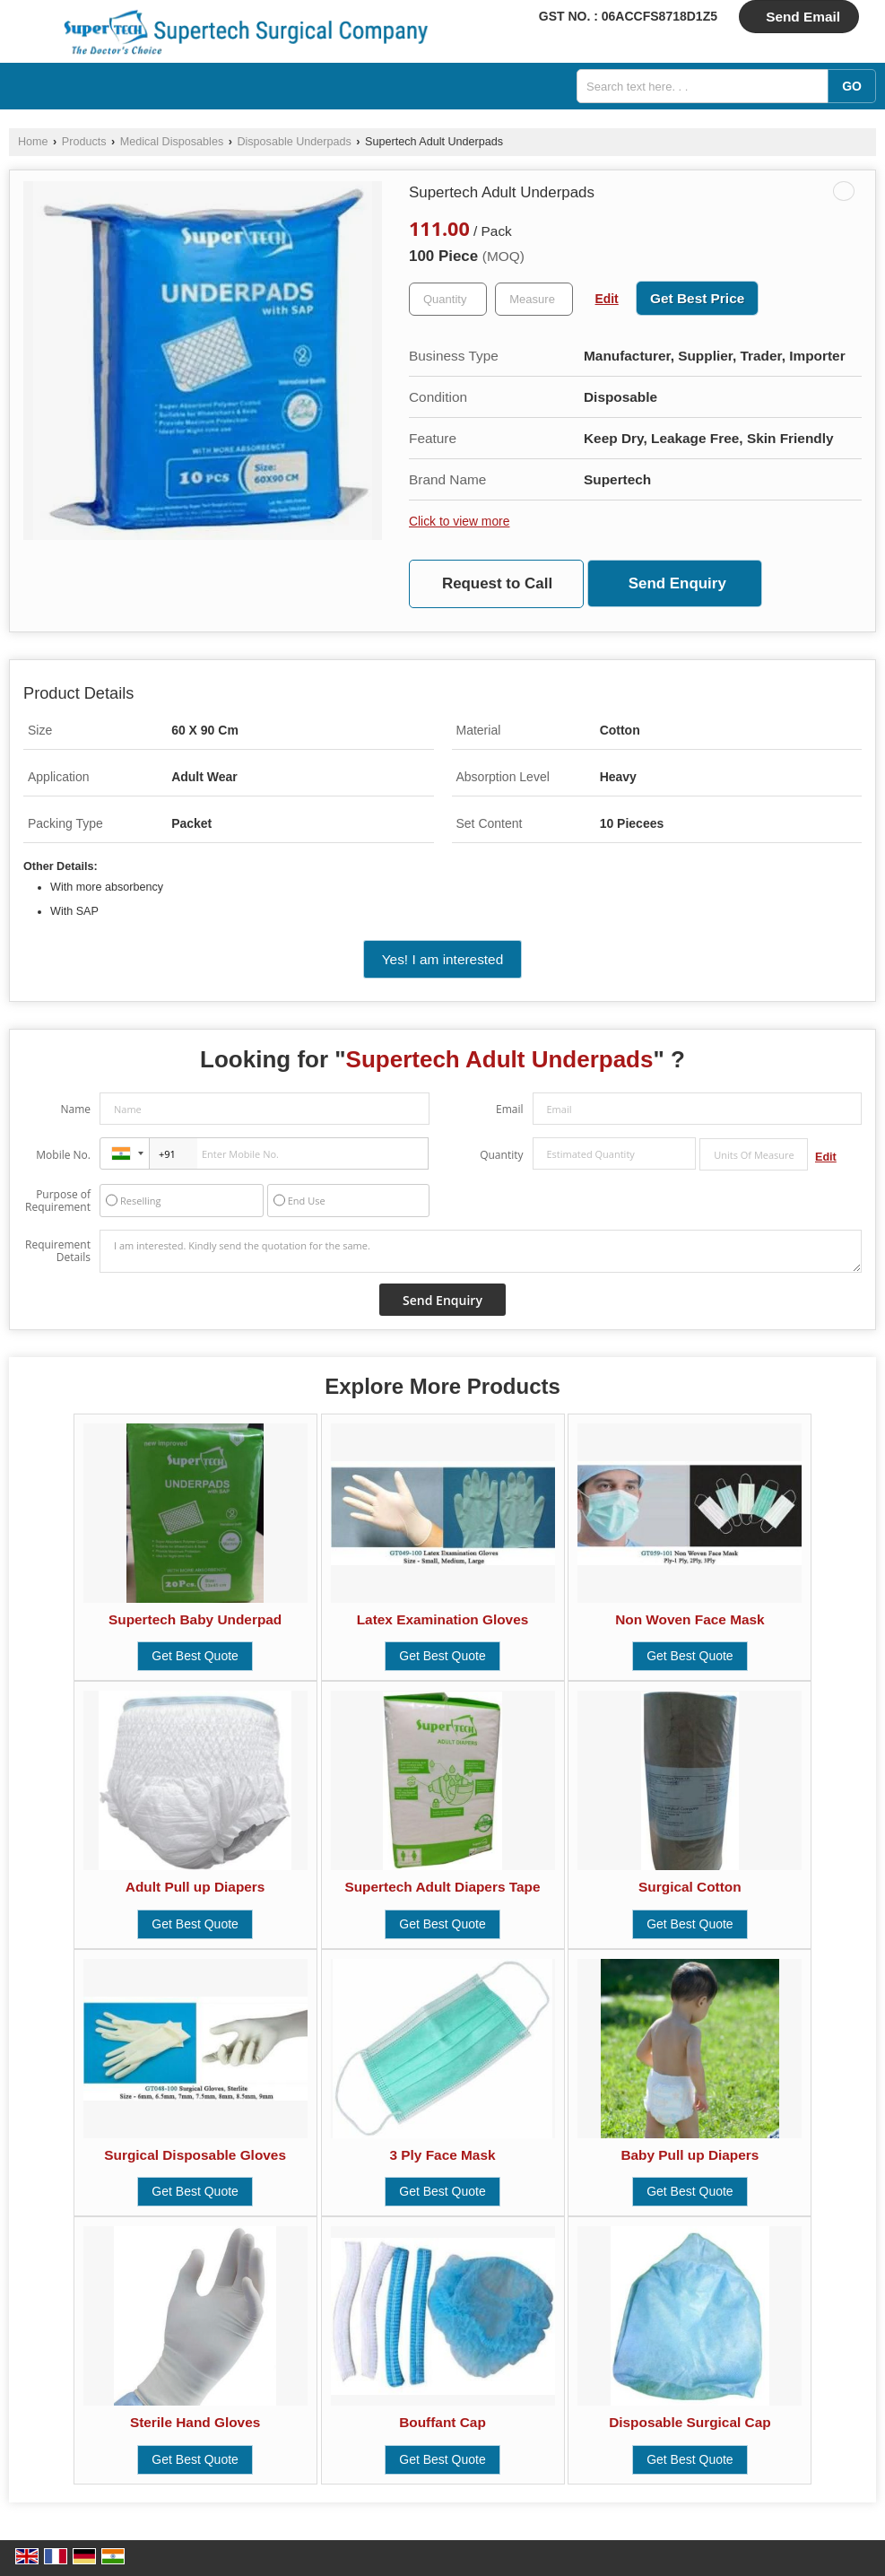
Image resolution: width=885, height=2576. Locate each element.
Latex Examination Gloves (443, 1619)
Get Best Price (697, 298)
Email (510, 1109)
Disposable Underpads (294, 141)
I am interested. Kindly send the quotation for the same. (481, 1251)
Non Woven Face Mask (690, 1619)
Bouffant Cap (442, 2422)
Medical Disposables (172, 141)
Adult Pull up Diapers (195, 1886)
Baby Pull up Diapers (689, 2155)
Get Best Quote (195, 1656)
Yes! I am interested (442, 959)
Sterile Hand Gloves (195, 2422)
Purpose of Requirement (58, 1201)
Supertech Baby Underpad (195, 1619)
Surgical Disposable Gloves (195, 2155)
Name (75, 1109)
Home (33, 141)
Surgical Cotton (690, 1886)
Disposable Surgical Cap (689, 2422)
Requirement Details (58, 1251)
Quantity (501, 1154)
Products (84, 141)
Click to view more (459, 521)
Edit (607, 299)
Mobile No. (63, 1154)
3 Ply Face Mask (442, 2155)
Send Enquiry (677, 583)
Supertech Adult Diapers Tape (442, 1886)
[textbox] (534, 299)
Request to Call (497, 583)
